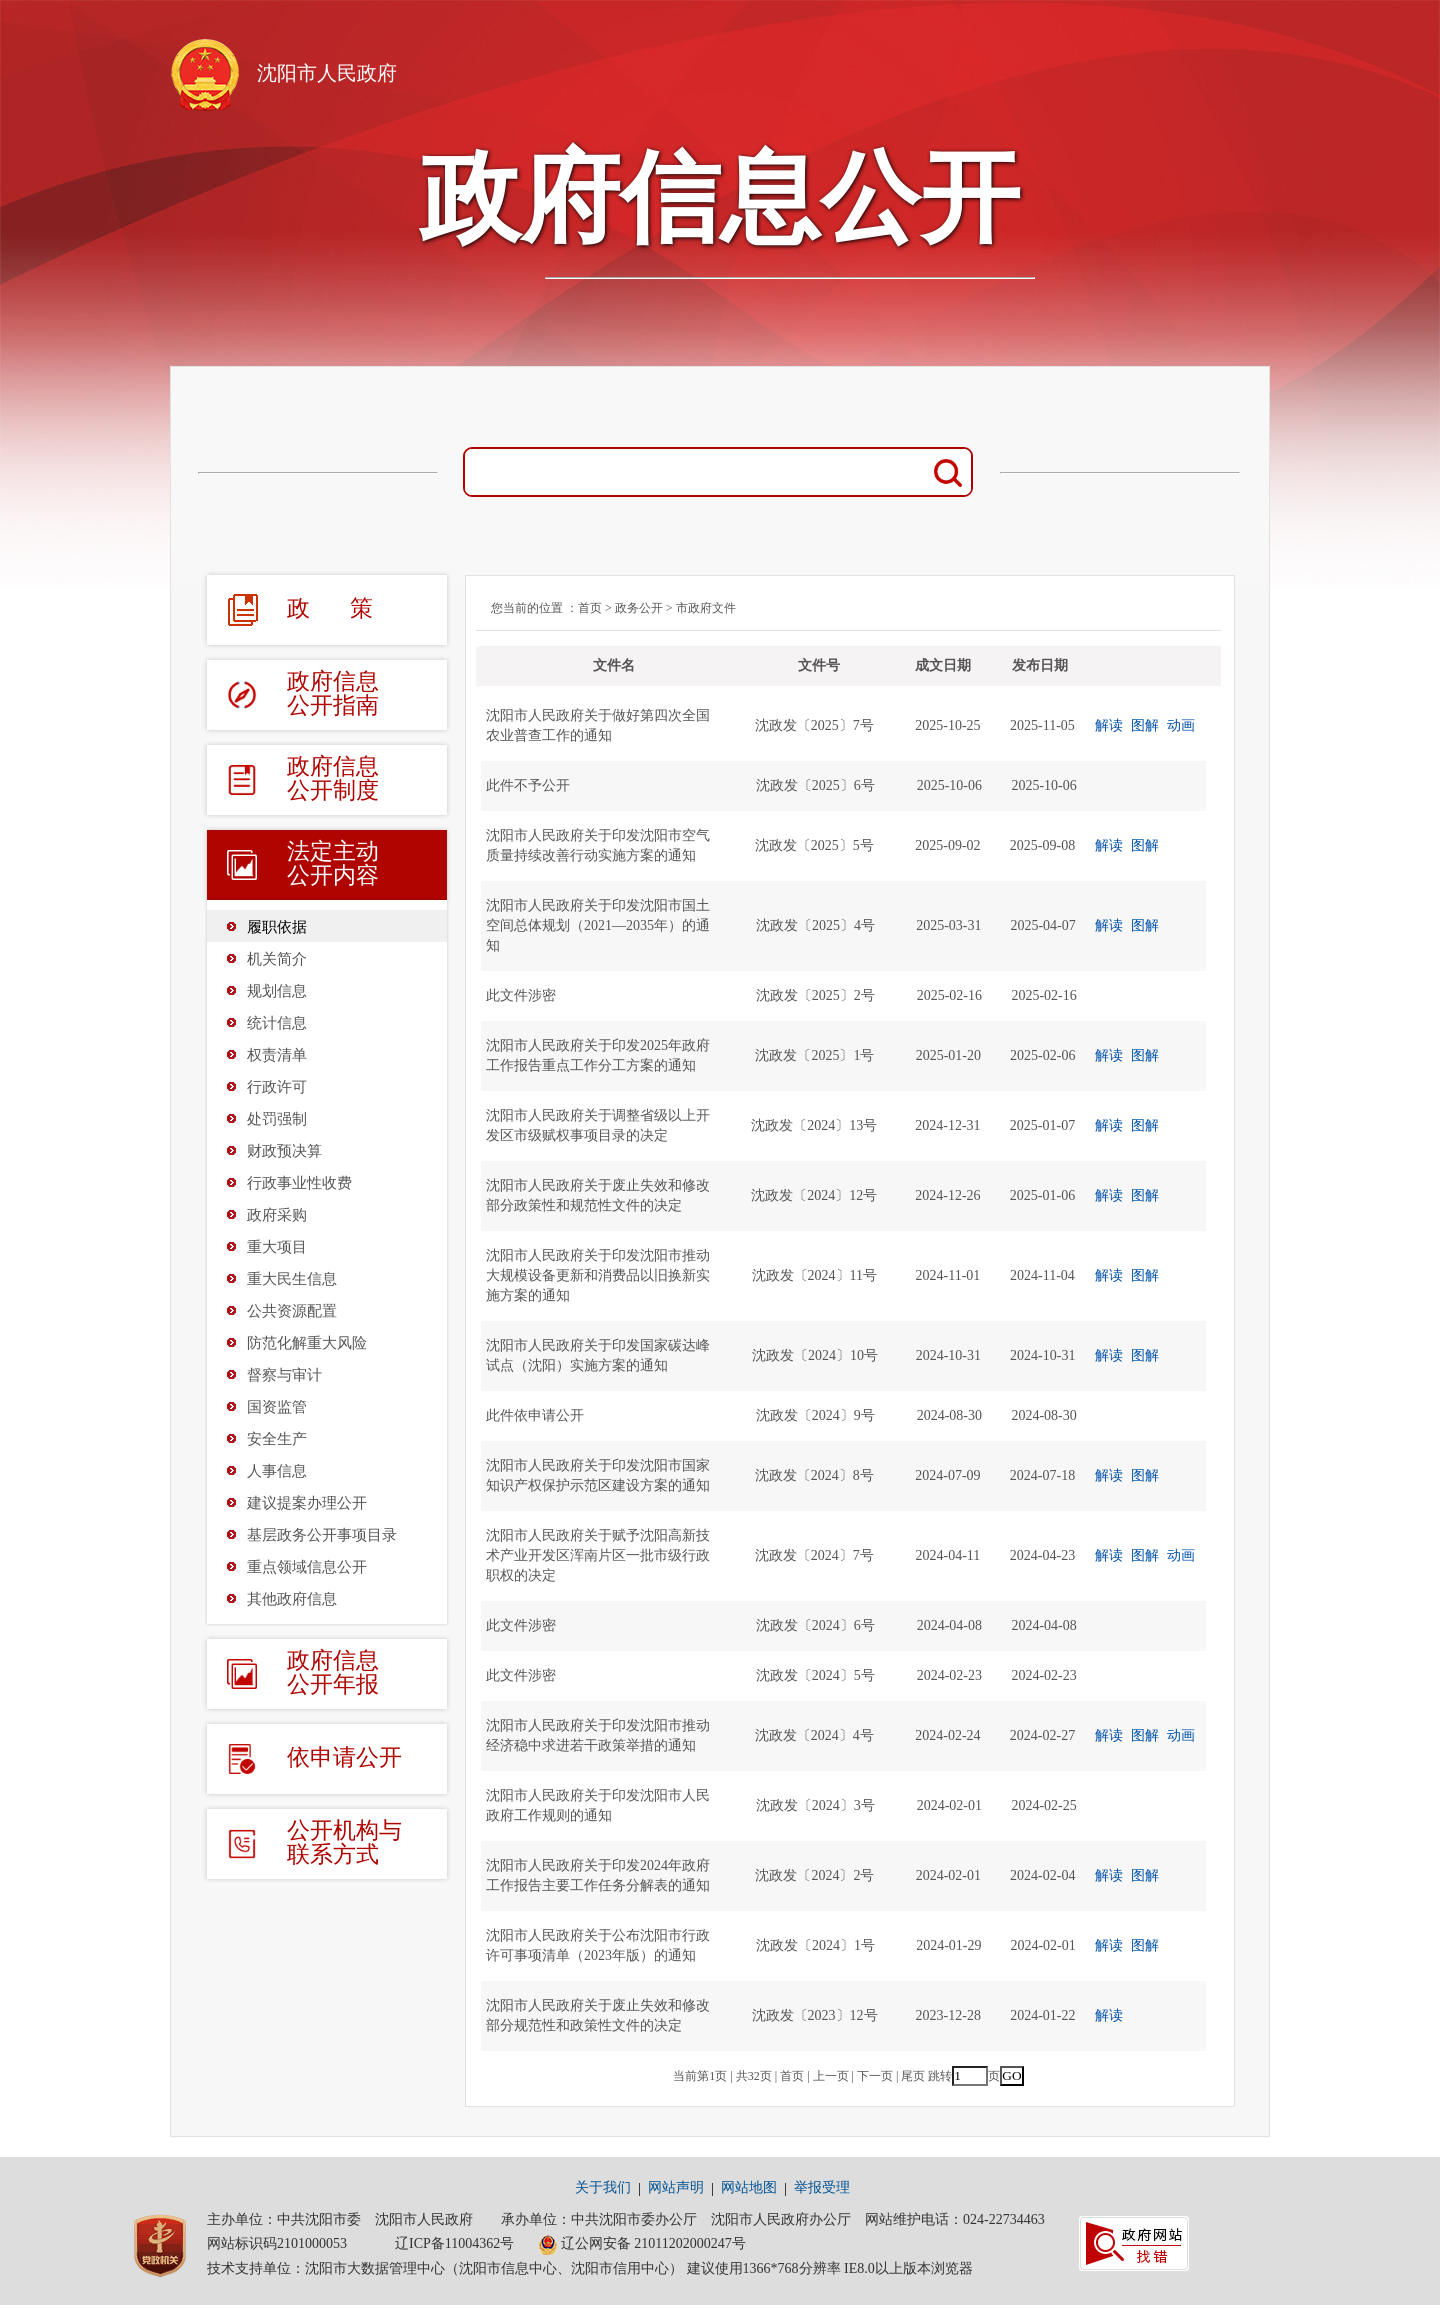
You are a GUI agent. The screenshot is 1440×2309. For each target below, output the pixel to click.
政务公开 (639, 608)
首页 (590, 608)
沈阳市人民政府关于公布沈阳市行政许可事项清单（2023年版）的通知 (598, 1945)
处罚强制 (277, 1119)
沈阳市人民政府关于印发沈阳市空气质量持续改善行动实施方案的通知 (598, 845)
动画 (1181, 725)
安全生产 (277, 1439)
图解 (1145, 725)
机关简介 (277, 959)
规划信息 (277, 991)
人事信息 (277, 1471)
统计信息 (277, 1023)
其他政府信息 (292, 1599)
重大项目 (277, 1247)
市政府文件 (706, 608)
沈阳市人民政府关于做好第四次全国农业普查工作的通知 (598, 725)
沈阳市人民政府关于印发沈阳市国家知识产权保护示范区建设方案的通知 (598, 1475)
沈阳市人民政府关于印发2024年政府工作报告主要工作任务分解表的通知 (598, 1875)
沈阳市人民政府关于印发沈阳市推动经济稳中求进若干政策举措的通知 (598, 1735)
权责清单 (277, 1055)
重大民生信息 (292, 1279)
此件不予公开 (528, 785)
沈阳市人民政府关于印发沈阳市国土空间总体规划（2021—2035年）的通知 (598, 925)
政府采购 (277, 1215)
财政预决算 (284, 1151)
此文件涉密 (521, 995)
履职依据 (277, 927)
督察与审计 (284, 1375)
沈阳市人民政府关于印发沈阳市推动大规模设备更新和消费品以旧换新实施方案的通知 (598, 1275)
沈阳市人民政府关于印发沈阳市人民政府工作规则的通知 (598, 1805)
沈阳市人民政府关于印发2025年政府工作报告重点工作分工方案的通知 (598, 1055)
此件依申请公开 (535, 1415)
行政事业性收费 (299, 1183)
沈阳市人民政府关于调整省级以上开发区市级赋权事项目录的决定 (598, 1125)
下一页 (875, 2076)
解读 (1109, 725)
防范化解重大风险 (307, 1343)
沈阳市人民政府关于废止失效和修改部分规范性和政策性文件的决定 (598, 2015)
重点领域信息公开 (307, 1567)
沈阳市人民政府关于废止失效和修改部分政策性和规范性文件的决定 (598, 1195)
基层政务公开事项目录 (322, 1535)
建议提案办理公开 (307, 1503)
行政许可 (277, 1087)
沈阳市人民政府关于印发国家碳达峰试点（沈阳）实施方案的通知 (598, 1355)
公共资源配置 (292, 1311)
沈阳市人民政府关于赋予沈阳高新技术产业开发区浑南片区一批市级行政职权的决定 (598, 1555)
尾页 (913, 2076)
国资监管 (277, 1407)
